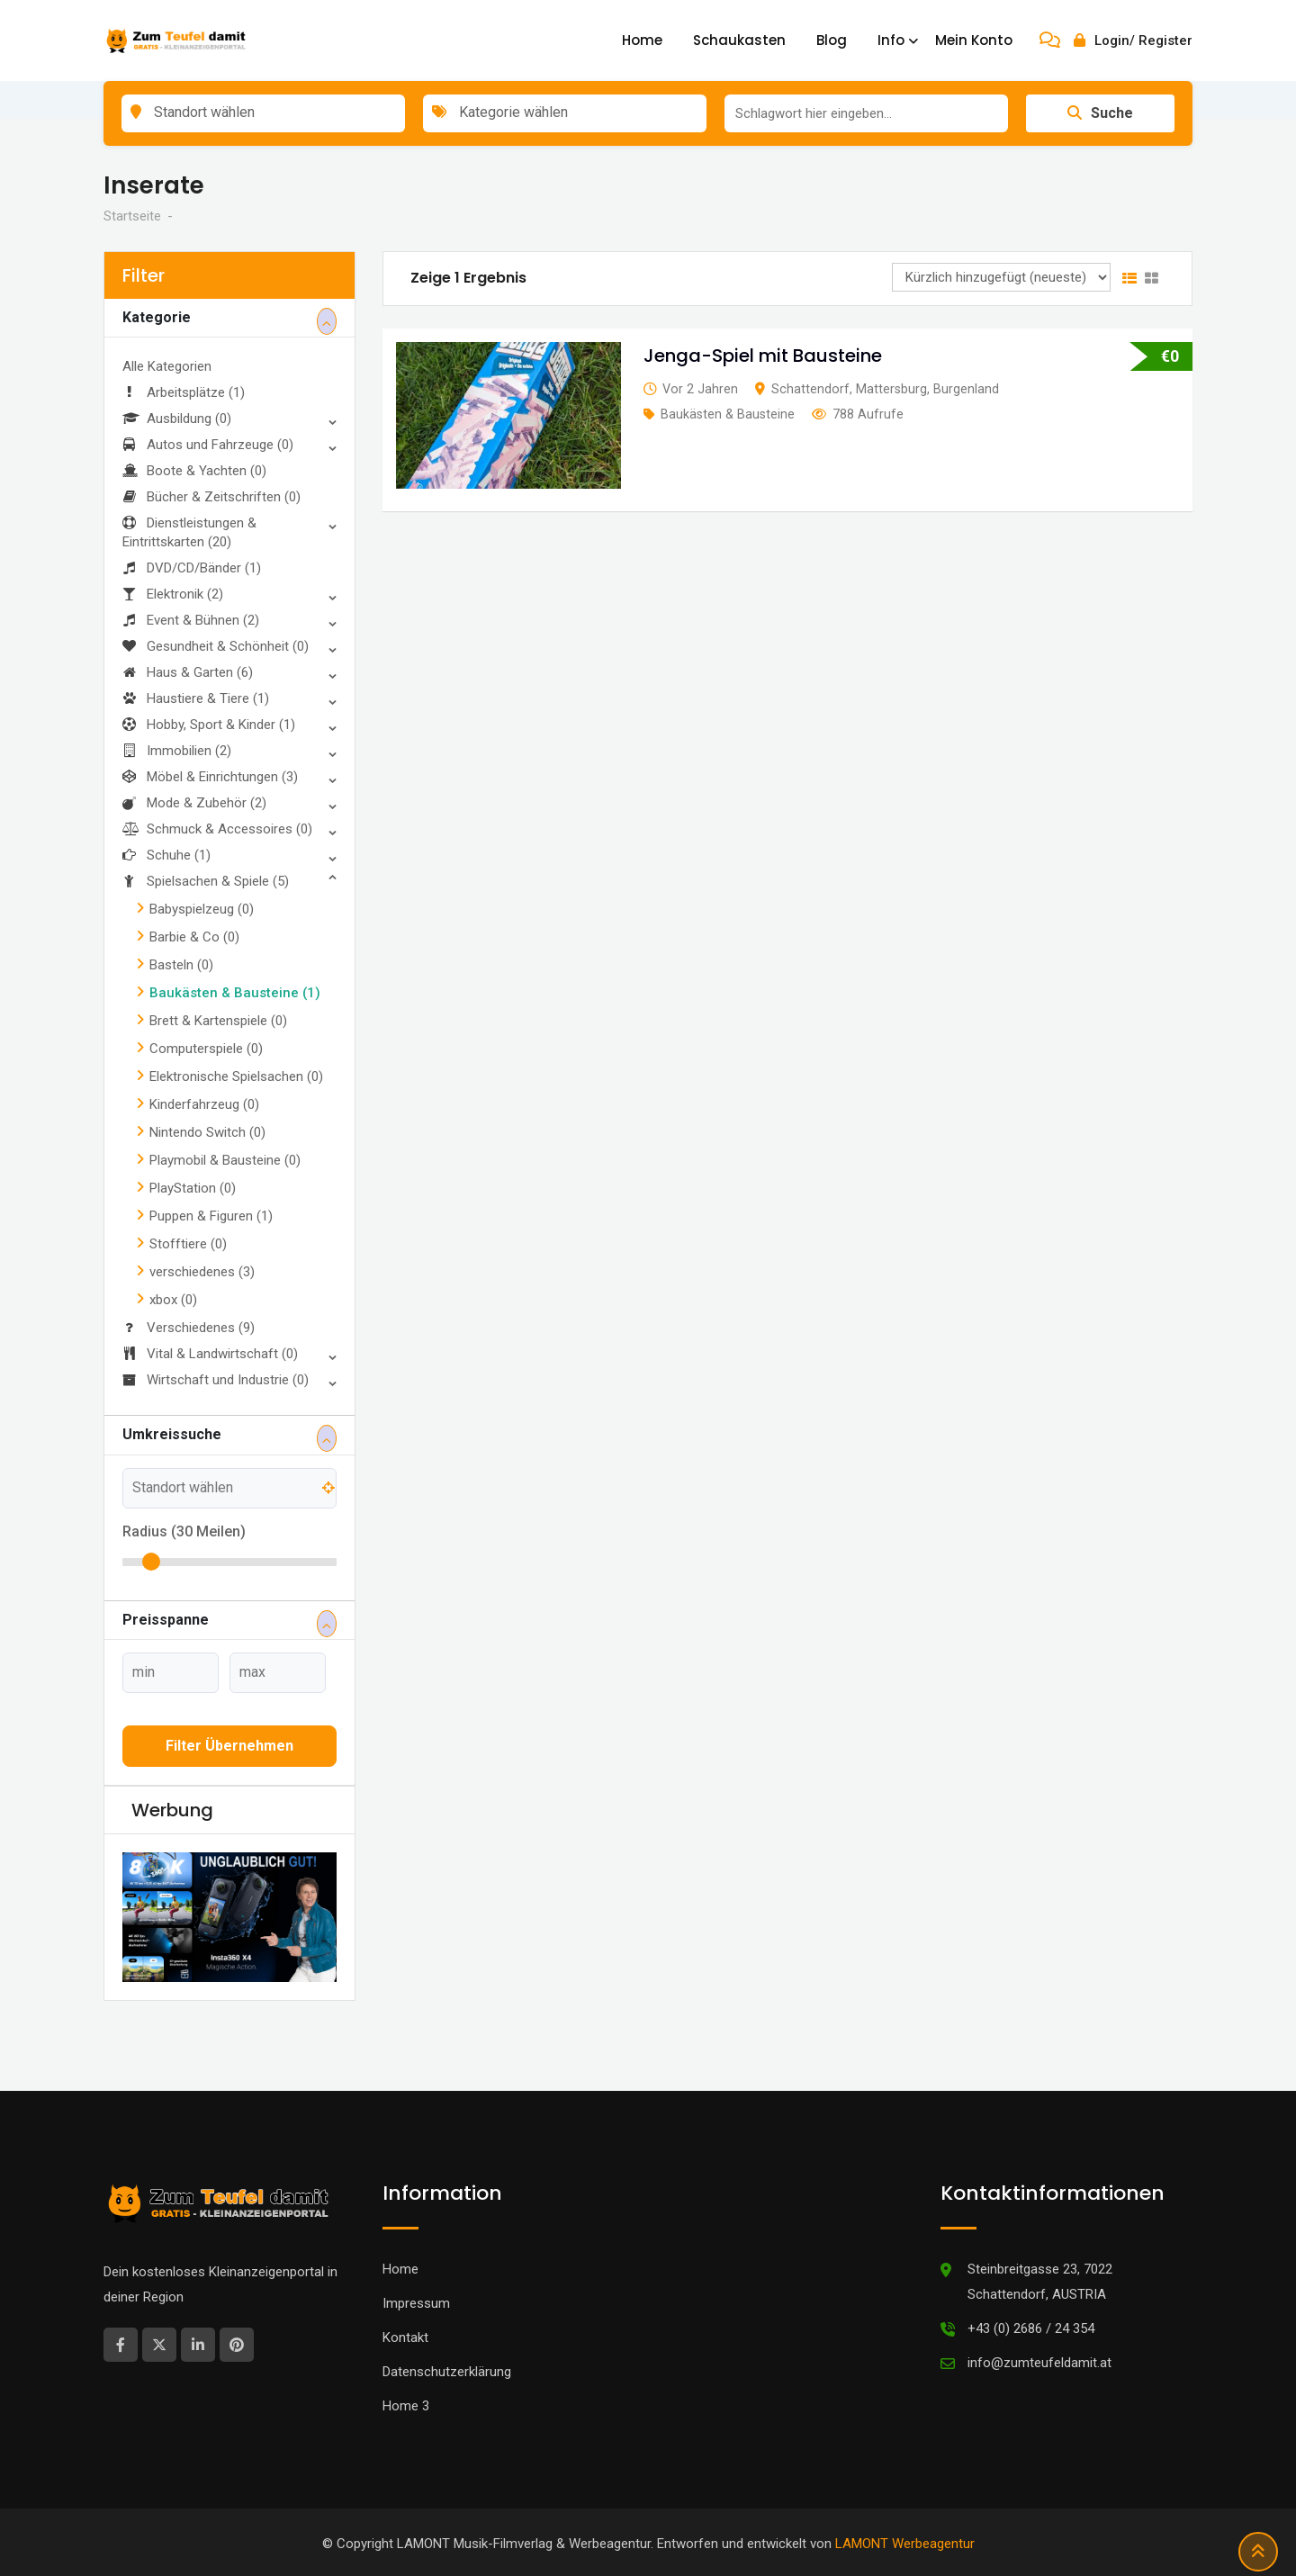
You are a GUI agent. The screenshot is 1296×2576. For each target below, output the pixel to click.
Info (891, 40)
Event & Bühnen (190, 620)
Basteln (181, 965)
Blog (831, 40)
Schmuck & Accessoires (217, 829)
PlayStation (192, 1188)
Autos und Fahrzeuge (207, 445)
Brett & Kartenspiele (218, 1021)
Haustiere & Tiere (195, 698)
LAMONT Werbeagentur (905, 2543)
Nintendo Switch (207, 1132)
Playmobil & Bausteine (225, 1160)
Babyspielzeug (201, 909)
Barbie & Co (194, 937)
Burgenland (966, 389)
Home (642, 40)
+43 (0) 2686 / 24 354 (1031, 2328)
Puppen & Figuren (211, 1216)
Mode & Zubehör (194, 803)
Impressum (416, 2303)
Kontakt (405, 2337)
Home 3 (405, 2406)
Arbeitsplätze (183, 392)
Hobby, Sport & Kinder (208, 724)
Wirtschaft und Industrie (215, 1380)
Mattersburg (891, 389)
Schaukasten (739, 40)
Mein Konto (973, 40)
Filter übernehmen (229, 1745)
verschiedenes (202, 1272)
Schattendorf (810, 389)
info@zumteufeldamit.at (1040, 2363)
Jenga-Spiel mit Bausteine (763, 355)
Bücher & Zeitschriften (211, 497)
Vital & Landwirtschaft (210, 1354)
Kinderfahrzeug (204, 1104)
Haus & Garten (187, 672)
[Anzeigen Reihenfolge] (1001, 277)
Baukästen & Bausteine (234, 993)
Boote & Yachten (194, 471)
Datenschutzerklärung (446, 2372)
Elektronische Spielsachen (236, 1076)
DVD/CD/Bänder (191, 568)
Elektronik (172, 594)
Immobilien (176, 751)
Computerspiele (206, 1048)
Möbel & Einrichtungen (210, 777)
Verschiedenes (188, 1328)
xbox (173, 1300)
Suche (1100, 113)
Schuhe (166, 855)
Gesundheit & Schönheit (215, 646)
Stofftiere (188, 1244)
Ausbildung (176, 418)
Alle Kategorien (167, 366)
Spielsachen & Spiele (205, 881)
